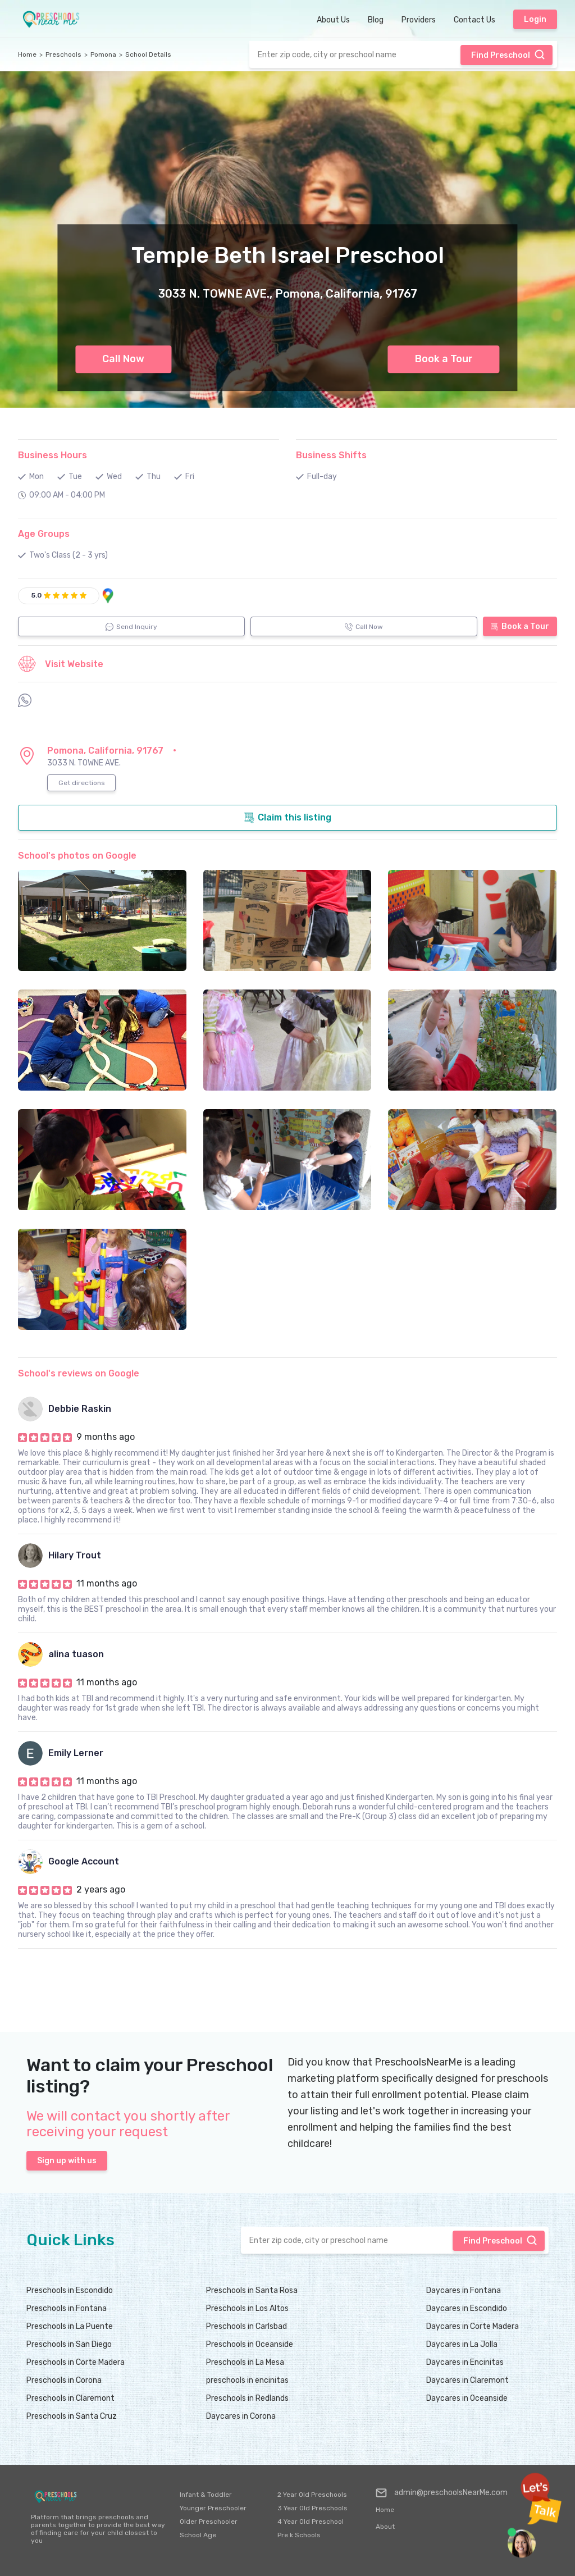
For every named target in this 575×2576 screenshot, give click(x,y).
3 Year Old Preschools (312, 2508)
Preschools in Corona (64, 2380)
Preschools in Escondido (69, 2290)
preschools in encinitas (247, 2380)
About (385, 2527)
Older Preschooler (209, 2521)
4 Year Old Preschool (310, 2521)
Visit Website (60, 664)
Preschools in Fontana (66, 2308)
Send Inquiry (131, 627)
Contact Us (474, 20)
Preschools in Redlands (247, 2398)
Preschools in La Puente (69, 2326)
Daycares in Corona (241, 2416)
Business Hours (52, 455)
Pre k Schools (299, 2535)
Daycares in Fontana (463, 2290)
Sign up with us (67, 2160)
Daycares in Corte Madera (472, 2326)
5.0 (36, 595)
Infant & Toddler (206, 2495)
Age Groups (44, 533)
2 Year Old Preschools (312, 2495)
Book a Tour (444, 359)
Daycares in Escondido (466, 2308)
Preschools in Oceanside (249, 2344)
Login (535, 19)
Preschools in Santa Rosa (252, 2290)
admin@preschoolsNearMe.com (442, 2493)
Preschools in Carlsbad (246, 2326)
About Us (333, 20)
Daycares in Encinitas (465, 2362)
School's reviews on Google (78, 1373)
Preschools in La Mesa (245, 2362)
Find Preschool (508, 54)
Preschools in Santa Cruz (71, 2416)
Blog (376, 20)
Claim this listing (287, 817)
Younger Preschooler (213, 2508)
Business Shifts (331, 455)
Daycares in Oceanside (467, 2398)
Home (27, 54)
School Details (148, 54)
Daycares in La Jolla (462, 2344)
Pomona (103, 54)
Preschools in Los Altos (247, 2308)
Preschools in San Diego (69, 2344)
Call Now (123, 359)
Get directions (81, 783)
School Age (198, 2535)
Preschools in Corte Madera (75, 2362)
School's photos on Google (77, 855)
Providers (418, 20)
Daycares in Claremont (467, 2380)
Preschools (63, 54)
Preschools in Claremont (70, 2398)
